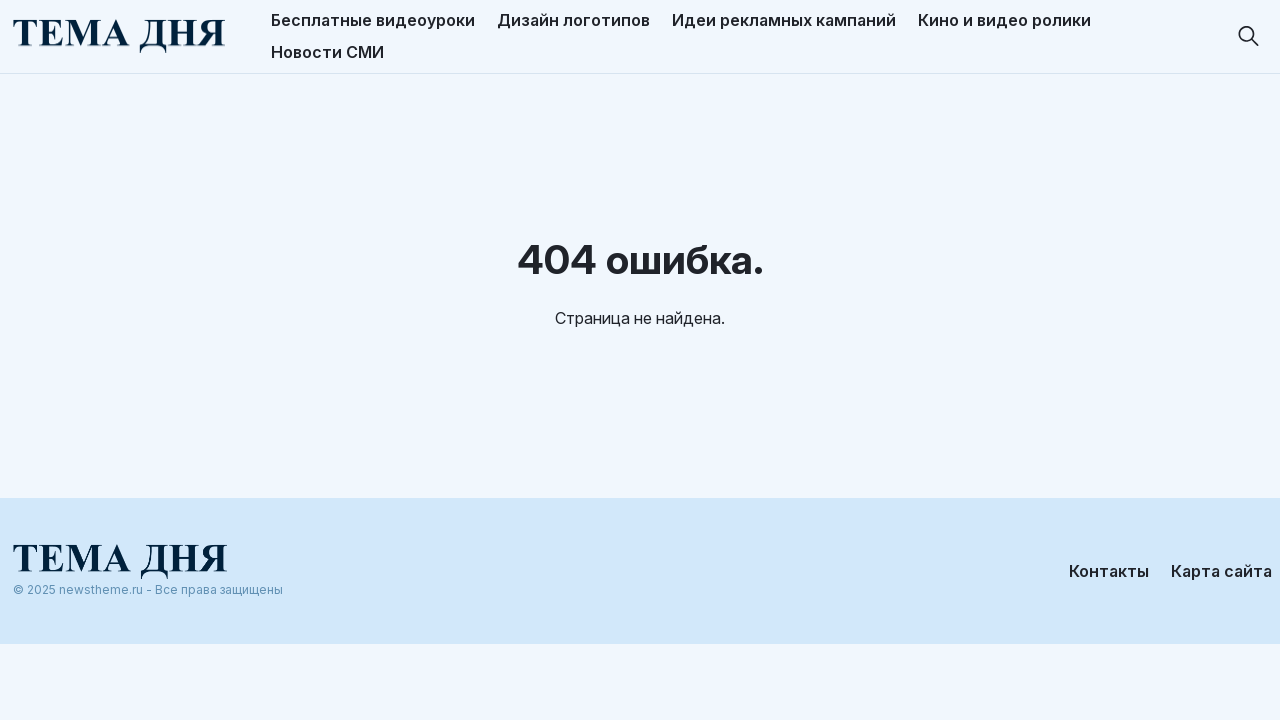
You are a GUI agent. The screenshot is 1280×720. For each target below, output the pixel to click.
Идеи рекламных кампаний (784, 20)
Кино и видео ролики (1004, 20)
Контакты (1109, 565)
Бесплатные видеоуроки (373, 20)
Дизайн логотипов (573, 20)
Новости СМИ (327, 52)
